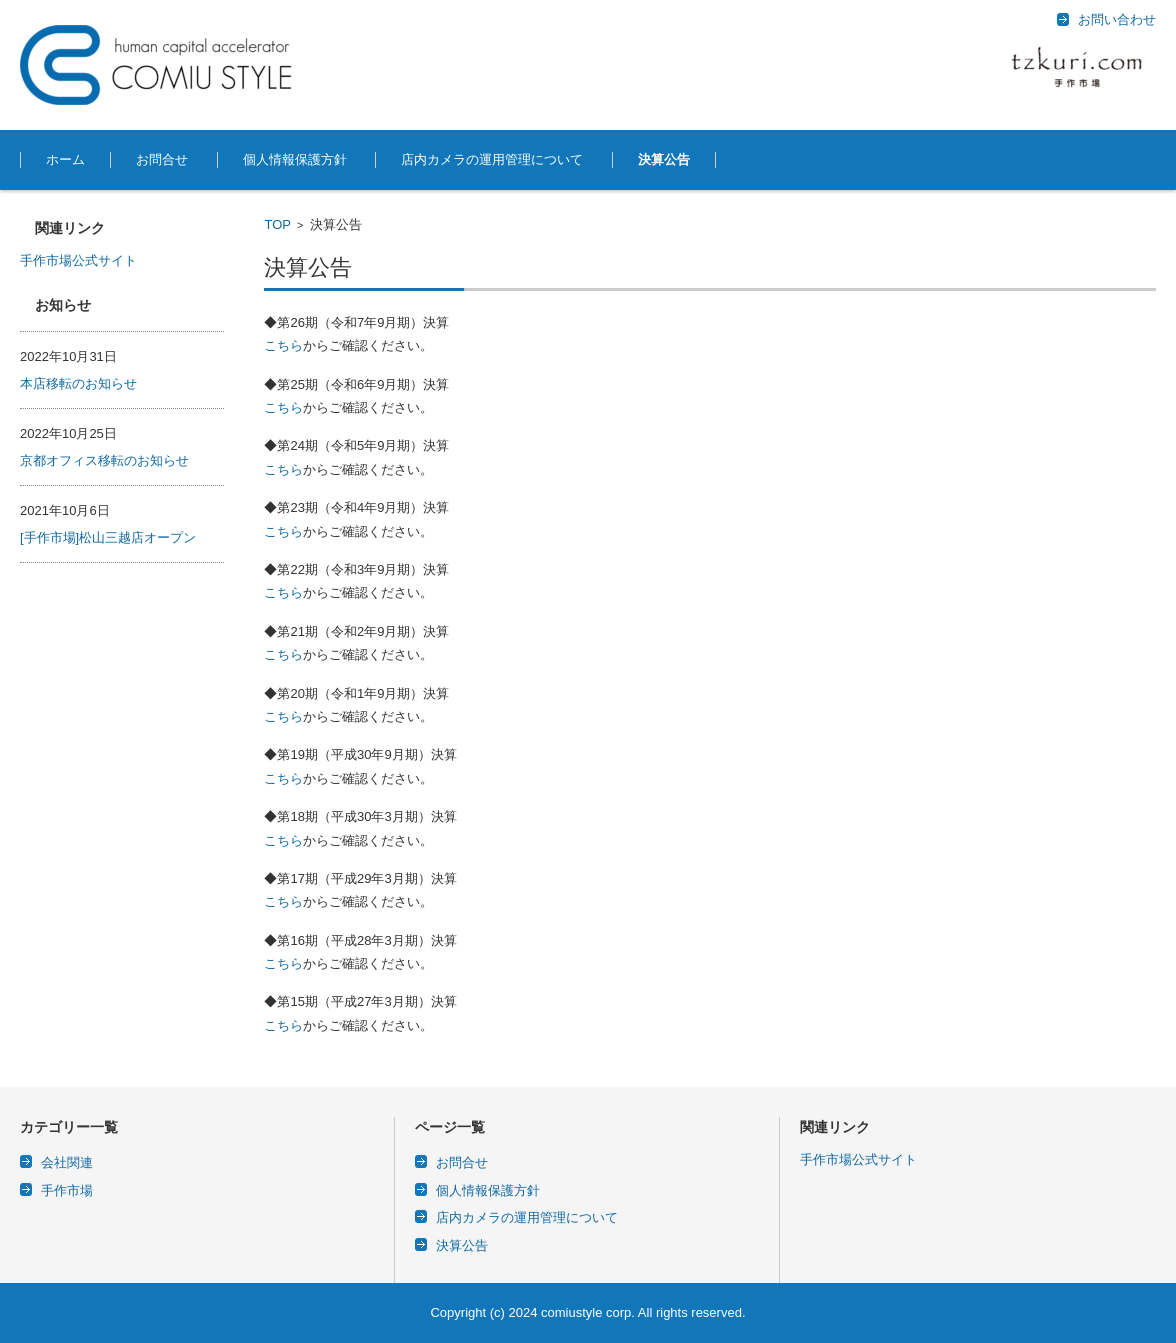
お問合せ (162, 159)
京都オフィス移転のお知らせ (104, 460)
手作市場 (67, 1190)
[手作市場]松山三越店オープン (108, 537)
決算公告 (664, 159)
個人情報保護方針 (295, 159)
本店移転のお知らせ (78, 383)
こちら (283, 345)
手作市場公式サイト (78, 260)
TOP (277, 224)
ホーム (65, 159)
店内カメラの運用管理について (492, 159)
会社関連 (67, 1162)
